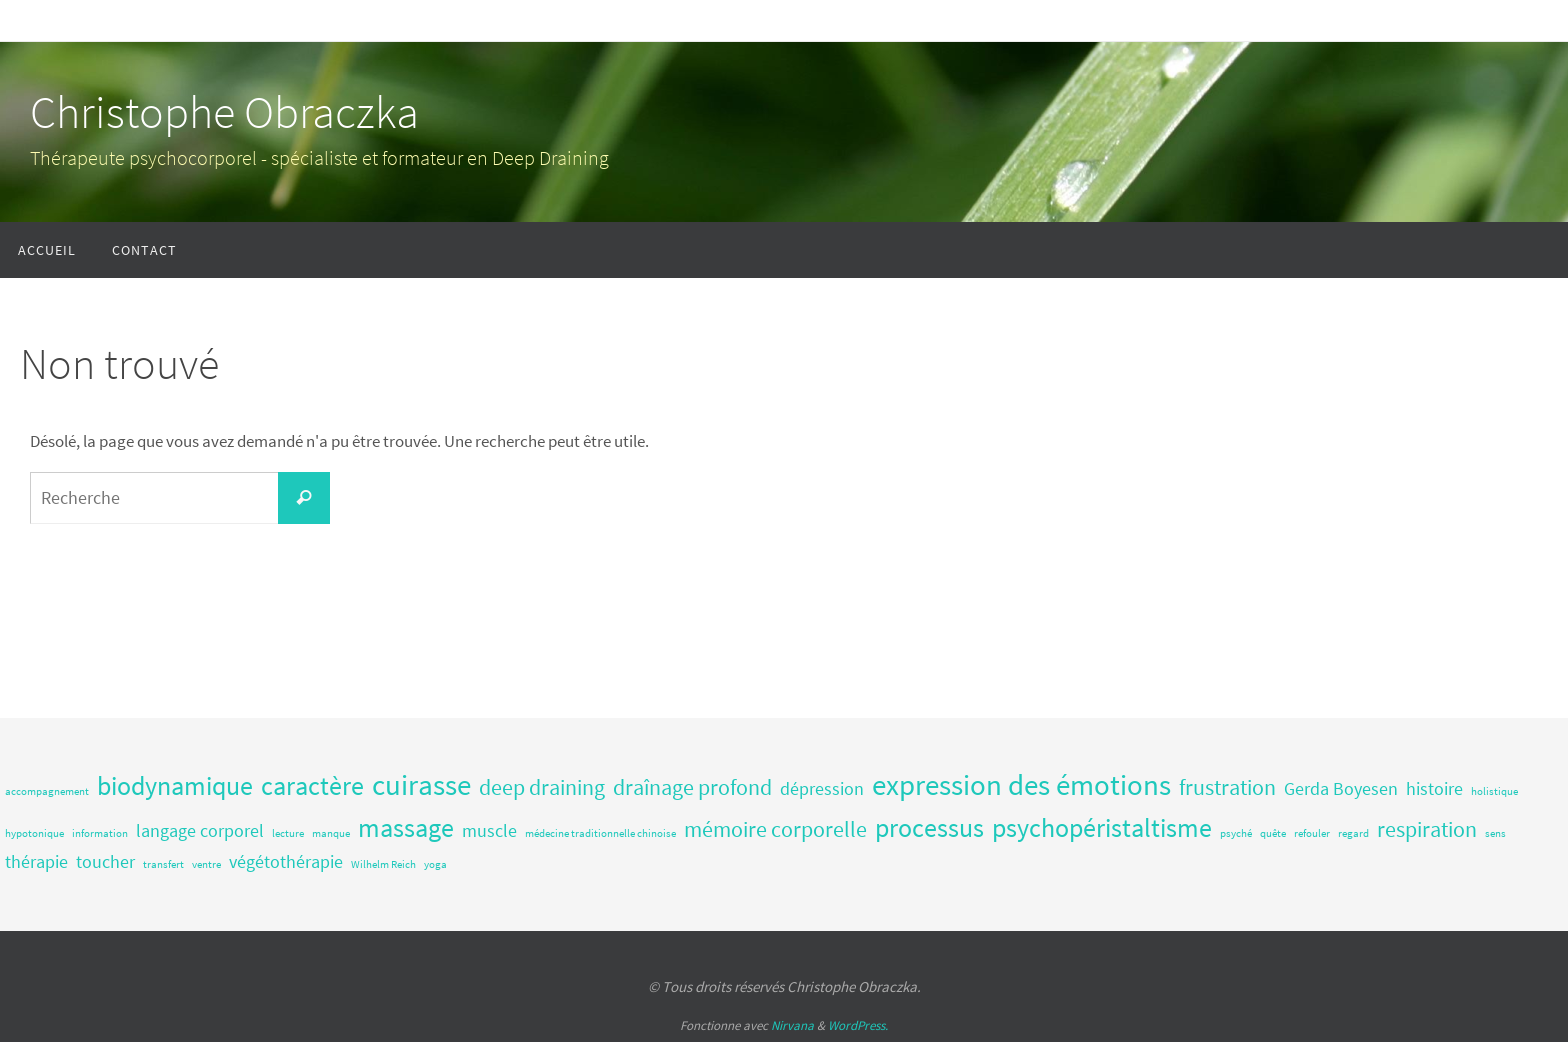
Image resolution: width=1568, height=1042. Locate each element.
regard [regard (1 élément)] (1353, 833)
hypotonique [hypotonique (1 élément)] (34, 833)
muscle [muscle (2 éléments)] (489, 831)
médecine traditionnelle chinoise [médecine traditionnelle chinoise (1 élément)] (600, 833)
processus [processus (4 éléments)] (929, 827)
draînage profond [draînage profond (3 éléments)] (692, 787)
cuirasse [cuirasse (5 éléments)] (421, 784)
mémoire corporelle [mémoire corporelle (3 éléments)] (775, 829)
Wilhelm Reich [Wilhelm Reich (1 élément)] (383, 864)
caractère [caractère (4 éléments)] (312, 785)
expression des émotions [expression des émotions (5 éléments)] (1021, 784)
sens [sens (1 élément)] (1495, 833)
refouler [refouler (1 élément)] (1312, 833)
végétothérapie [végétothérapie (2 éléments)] (286, 862)
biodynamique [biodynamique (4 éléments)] (175, 785)
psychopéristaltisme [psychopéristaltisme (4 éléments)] (1102, 827)
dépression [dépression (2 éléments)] (822, 789)
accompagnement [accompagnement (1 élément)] (47, 791)
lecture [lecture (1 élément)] (288, 833)
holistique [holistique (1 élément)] (1494, 791)
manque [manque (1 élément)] (331, 833)
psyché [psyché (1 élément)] (1236, 833)
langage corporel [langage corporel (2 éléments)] (200, 831)
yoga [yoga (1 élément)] (435, 864)
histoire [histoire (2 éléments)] (1434, 789)
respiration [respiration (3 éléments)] (1427, 829)
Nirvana (792, 1025)
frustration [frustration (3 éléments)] (1227, 787)
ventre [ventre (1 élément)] (206, 864)
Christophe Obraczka (224, 112)
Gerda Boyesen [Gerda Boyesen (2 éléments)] (1341, 789)
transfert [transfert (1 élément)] (163, 864)
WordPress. (858, 1025)
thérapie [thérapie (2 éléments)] (36, 862)
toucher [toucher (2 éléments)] (105, 862)
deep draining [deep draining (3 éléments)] (542, 787)
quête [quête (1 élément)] (1273, 833)
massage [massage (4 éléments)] (406, 827)
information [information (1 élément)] (100, 833)
